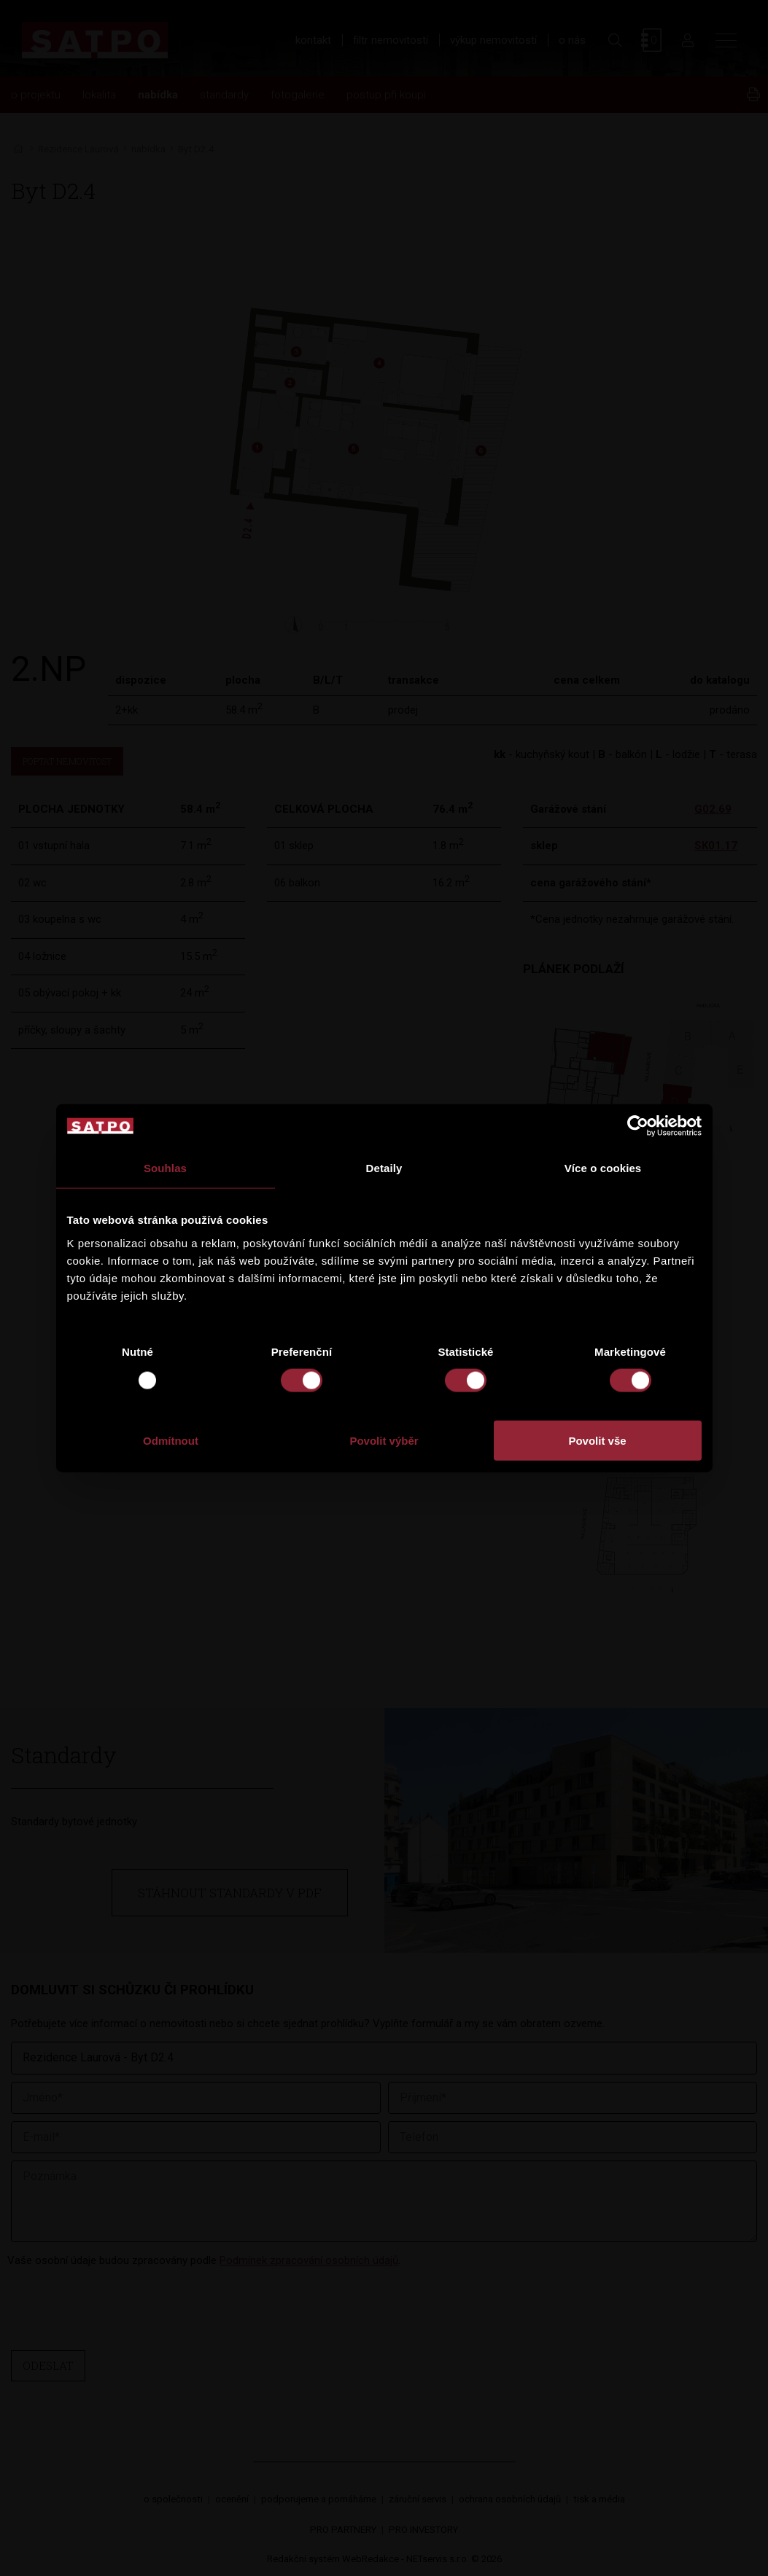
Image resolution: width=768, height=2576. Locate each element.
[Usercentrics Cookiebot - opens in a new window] (638, 1126)
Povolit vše (597, 1440)
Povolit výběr (383, 1440)
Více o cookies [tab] (603, 1168)
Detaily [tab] (384, 1168)
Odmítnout (170, 1440)
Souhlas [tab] (165, 1168)
